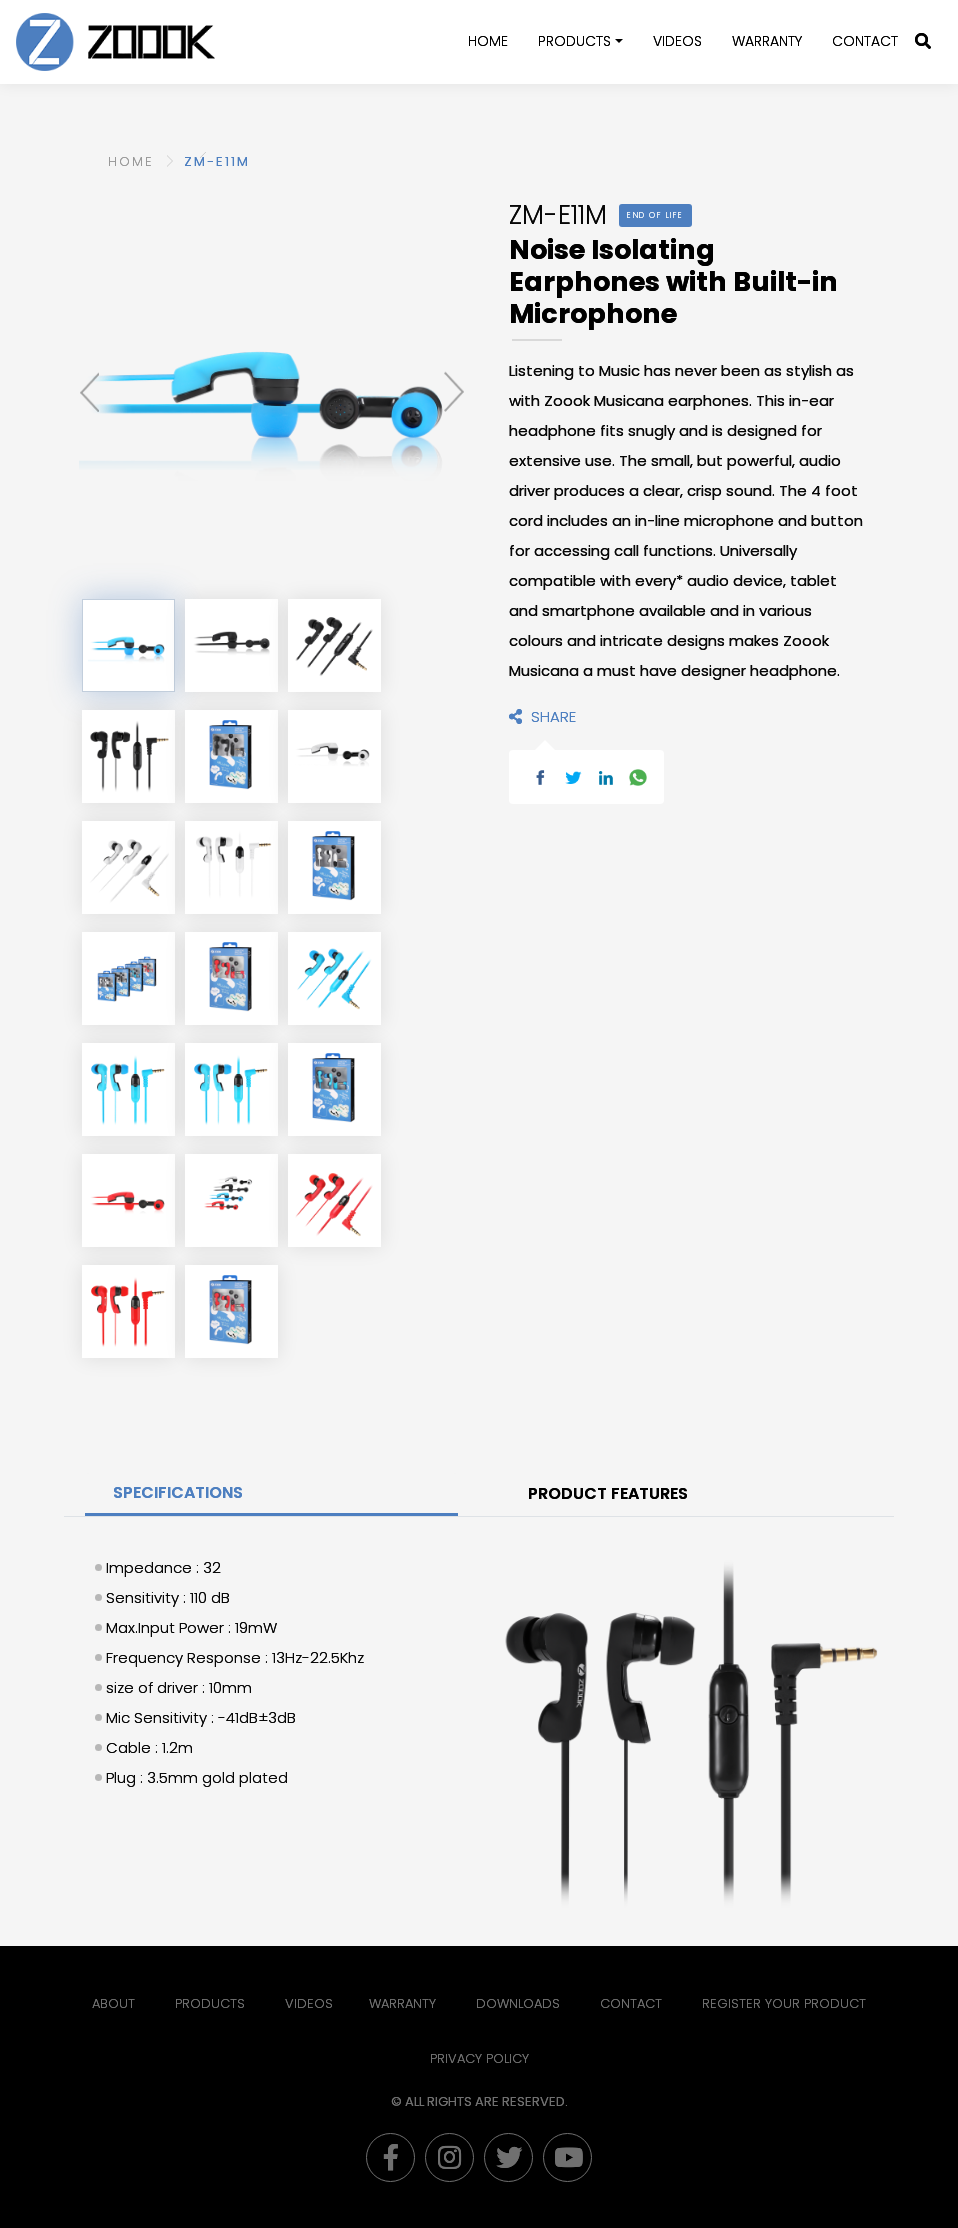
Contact (865, 41)
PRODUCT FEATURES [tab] (608, 1493)
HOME (131, 161)
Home (488, 41)
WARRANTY (767, 41)
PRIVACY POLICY (479, 2058)
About (113, 2003)
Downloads (518, 2003)
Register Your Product (784, 2003)
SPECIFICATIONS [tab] (178, 1492)
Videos (677, 41)
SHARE (542, 716)
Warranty (402, 2003)
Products (574, 41)
